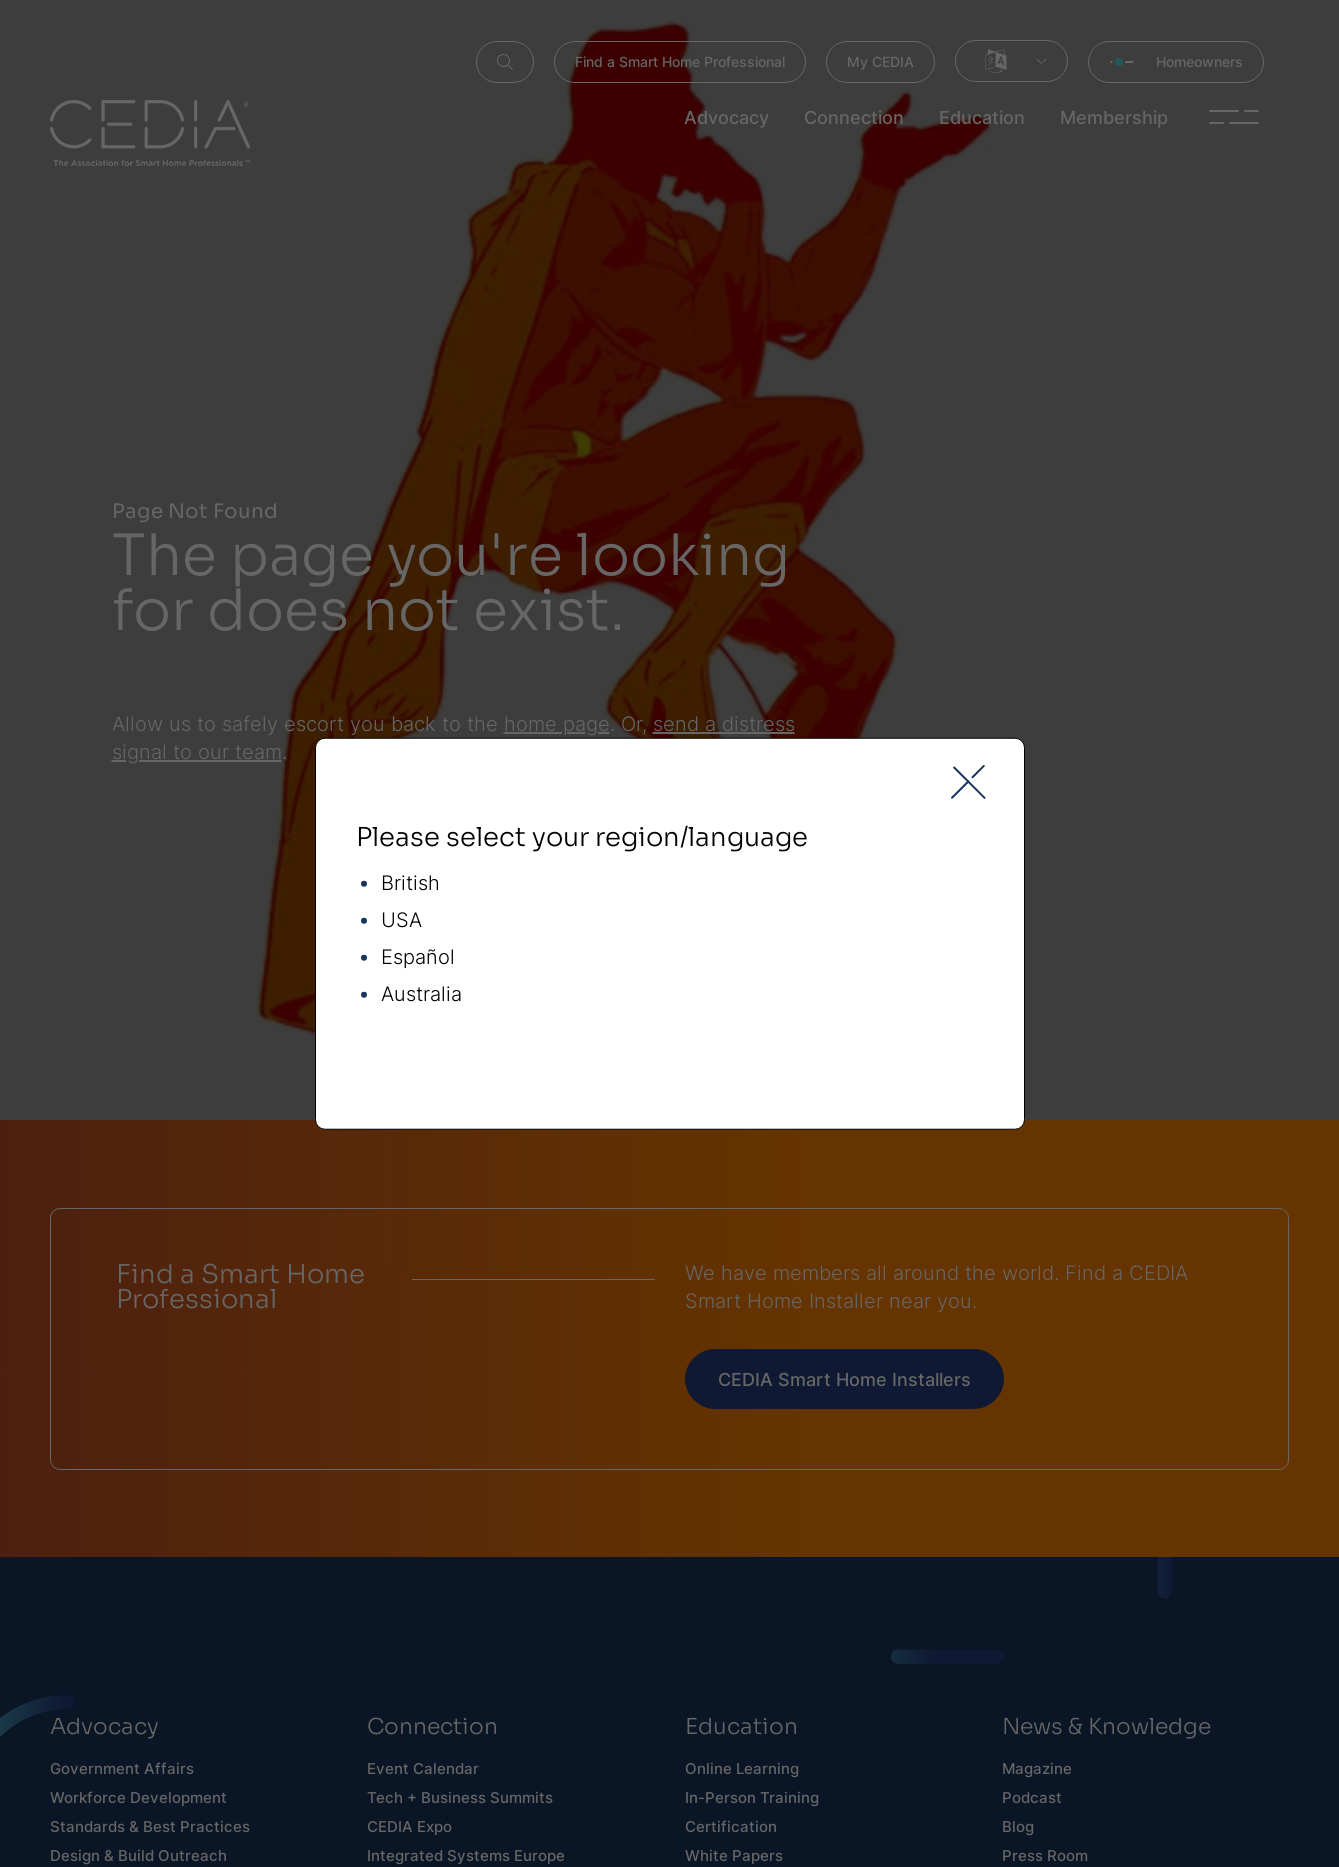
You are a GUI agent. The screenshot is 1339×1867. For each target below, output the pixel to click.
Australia (421, 994)
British (410, 883)
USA (401, 920)
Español (418, 957)
